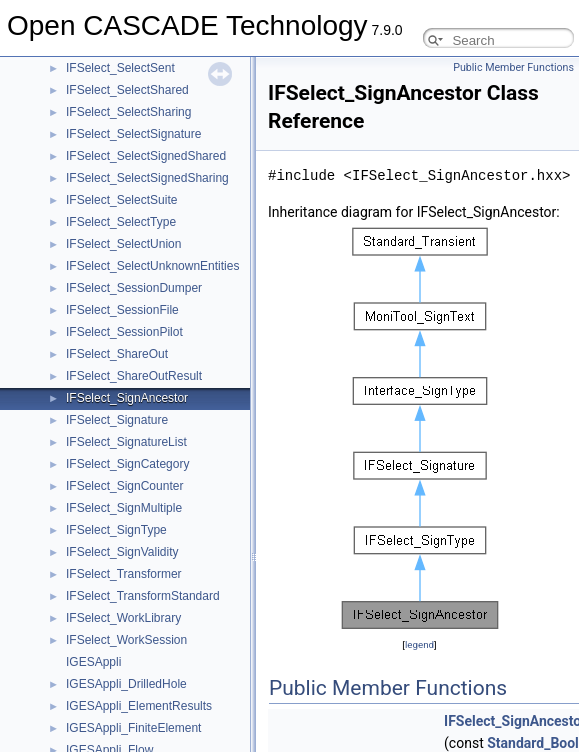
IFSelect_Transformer (124, 574)
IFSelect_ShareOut (117, 354)
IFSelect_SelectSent (120, 68)
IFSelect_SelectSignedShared (146, 156)
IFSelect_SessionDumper (134, 288)
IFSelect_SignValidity (122, 552)
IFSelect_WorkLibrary (123, 618)
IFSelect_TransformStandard (143, 596)
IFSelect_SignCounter (124, 486)
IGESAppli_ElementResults (139, 706)
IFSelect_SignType (116, 530)
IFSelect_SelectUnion (123, 244)
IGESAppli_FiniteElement (133, 728)
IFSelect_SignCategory (127, 464)
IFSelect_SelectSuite (121, 200)
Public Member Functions (513, 67)
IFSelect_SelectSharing (128, 112)
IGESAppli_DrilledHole (126, 684)
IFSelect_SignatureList (126, 442)
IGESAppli (93, 662)
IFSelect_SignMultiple (124, 508)
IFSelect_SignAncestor (127, 398)
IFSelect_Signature (117, 420)
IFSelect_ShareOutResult (134, 376)
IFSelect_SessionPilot (124, 332)
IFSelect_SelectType (121, 222)
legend (419, 644)
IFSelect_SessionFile (122, 310)
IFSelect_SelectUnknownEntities (152, 266)
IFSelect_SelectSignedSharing (147, 178)
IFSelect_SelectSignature (133, 134)
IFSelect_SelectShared (127, 90)
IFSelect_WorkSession (126, 640)
